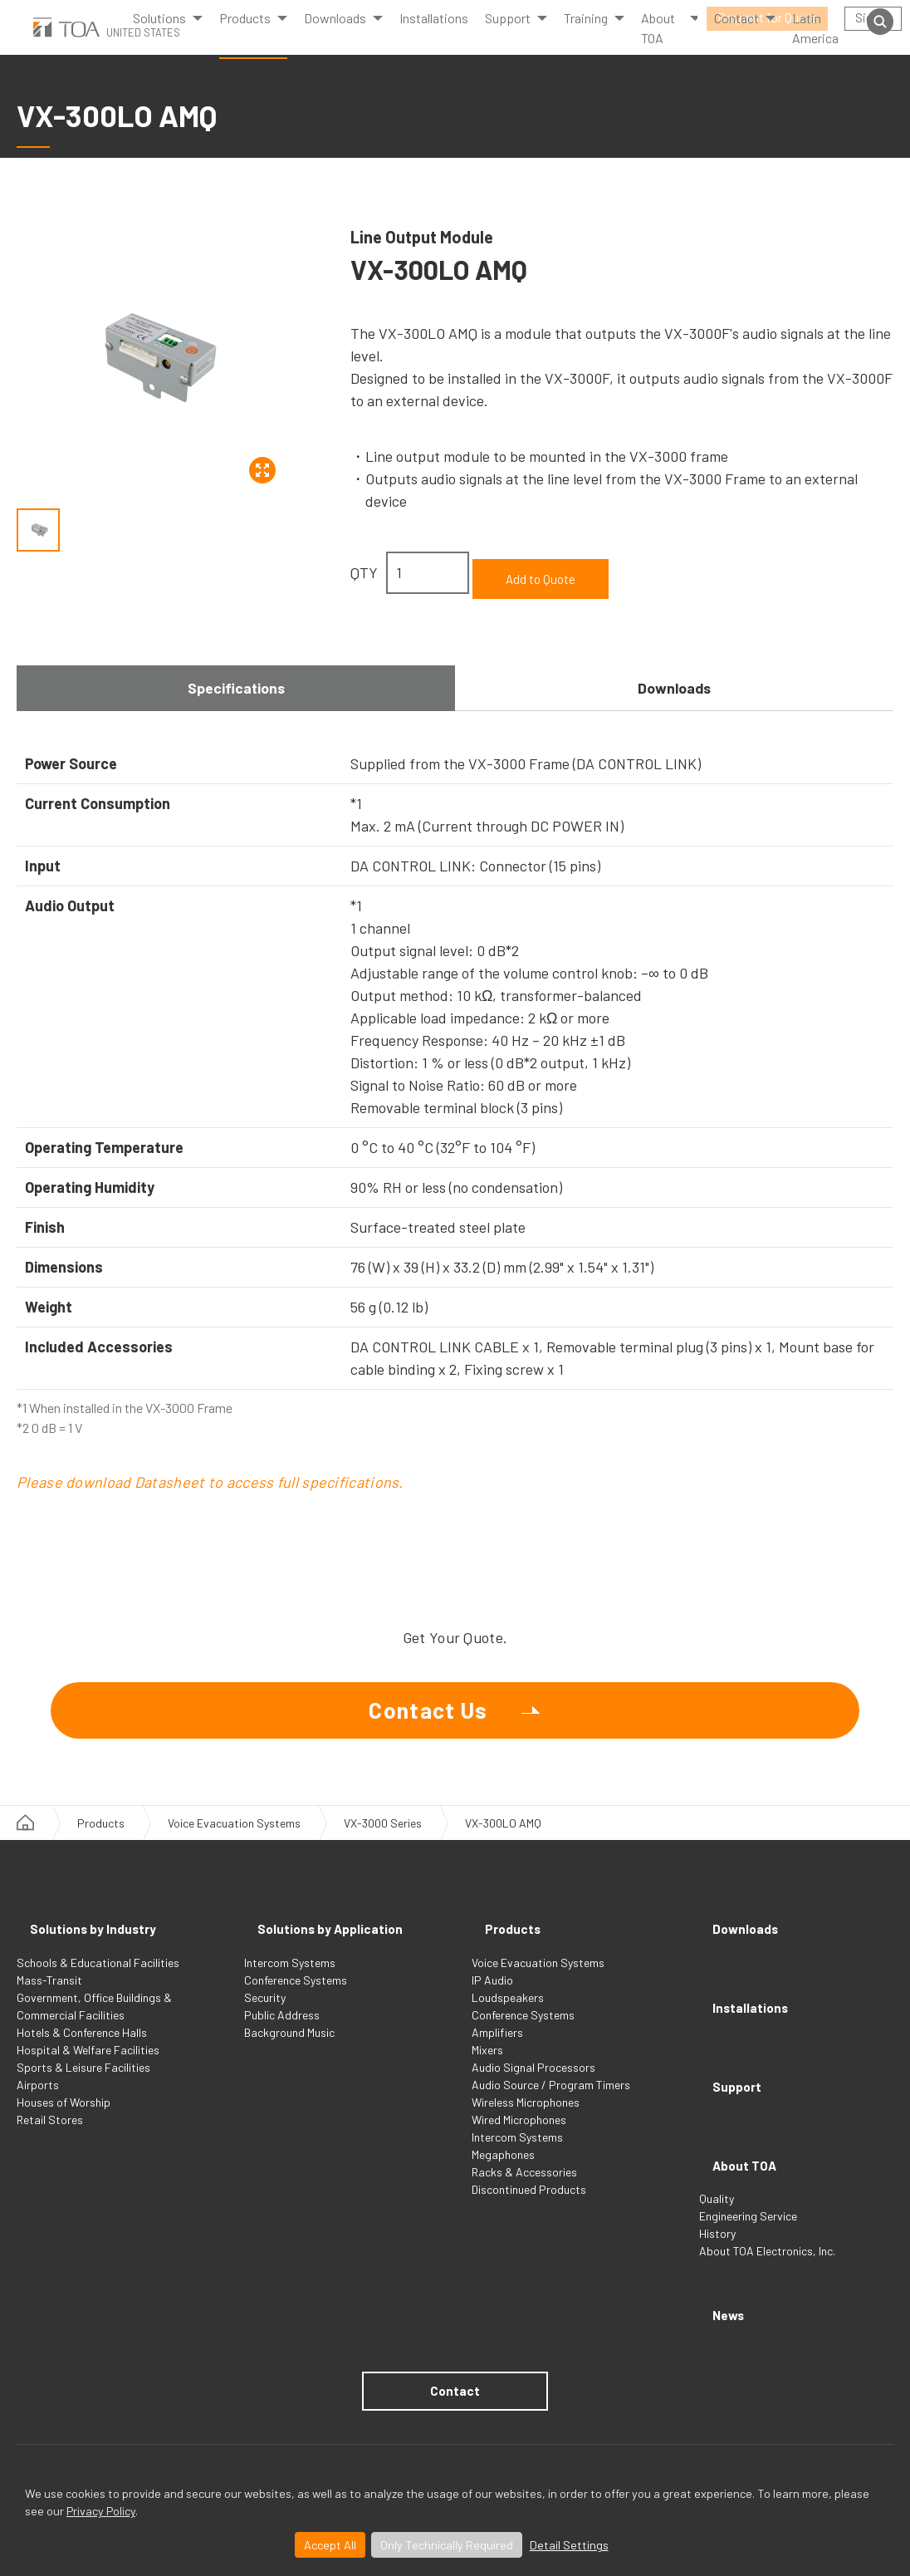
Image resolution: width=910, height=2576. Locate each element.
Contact (455, 2328)
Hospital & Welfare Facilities (88, 2066)
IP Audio (492, 1997)
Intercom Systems (289, 1979)
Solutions (159, 34)
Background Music (289, 2049)
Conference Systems (295, 1997)
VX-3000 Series (383, 1854)
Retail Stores (50, 2136)
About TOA (658, 43)
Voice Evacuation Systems (234, 1854)
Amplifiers (497, 2049)
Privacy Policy (100, 2511)
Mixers (487, 2066)
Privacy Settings (227, 2428)
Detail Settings (569, 2545)
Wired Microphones (519, 2136)
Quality (716, 2154)
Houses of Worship (63, 2119)
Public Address (282, 2031)
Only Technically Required (446, 2545)
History (717, 2188)
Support (729, 2066)
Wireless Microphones (526, 2119)
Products (245, 34)
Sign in (873, 17)
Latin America (815, 43)
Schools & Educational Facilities (98, 1979)
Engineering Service (748, 2171)
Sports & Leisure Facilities (83, 2084)
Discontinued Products (529, 2206)
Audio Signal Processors (533, 2084)
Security (265, 2014)
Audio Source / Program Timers (551, 2101)
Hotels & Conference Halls (82, 2049)
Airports (38, 2101)
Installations (433, 34)
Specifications (236, 678)
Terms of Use (49, 2428)
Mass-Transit (49, 1997)
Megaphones (503, 2171)
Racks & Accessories (524, 2188)
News (719, 2260)
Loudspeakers (508, 2014)
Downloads (335, 34)
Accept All (330, 2545)
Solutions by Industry (96, 1950)
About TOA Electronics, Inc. (767, 2206)
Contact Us (429, 1721)
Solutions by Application (335, 1950)
